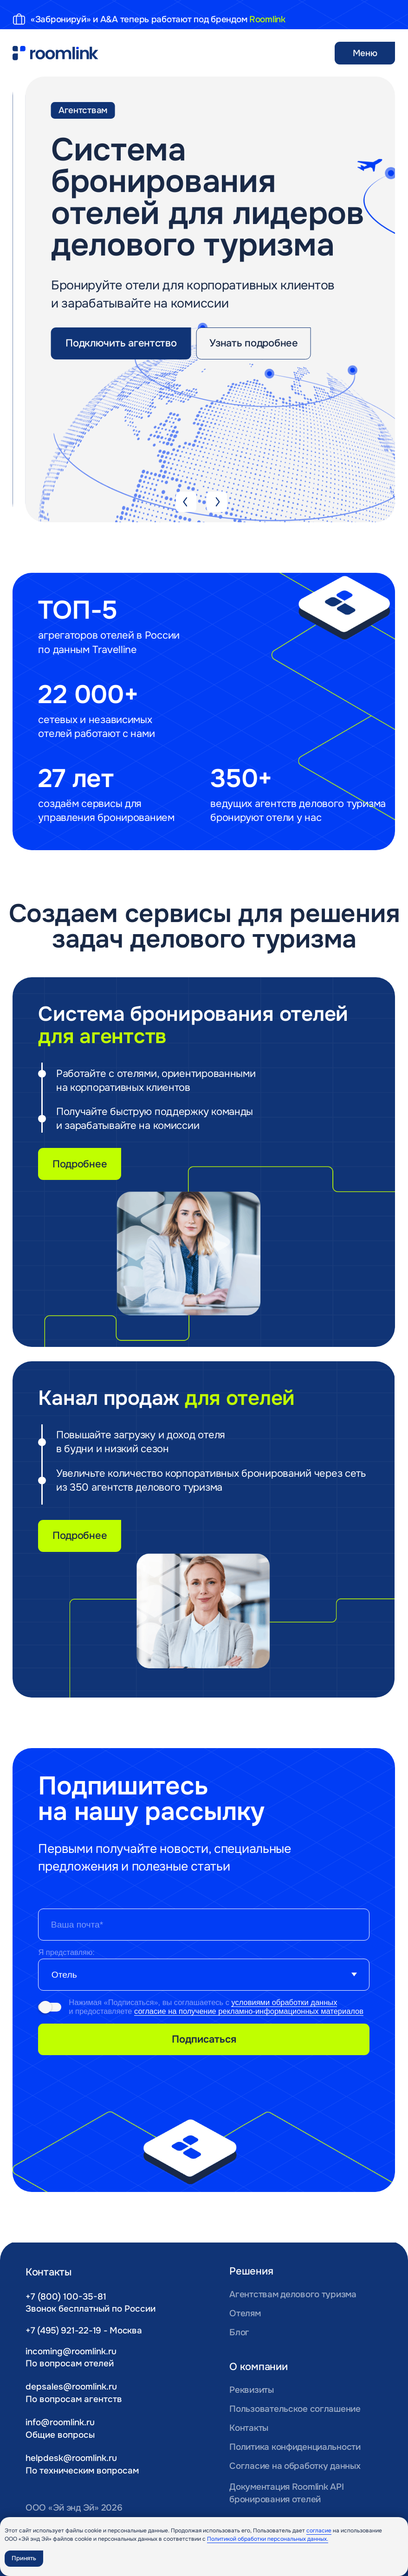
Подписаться (204, 2039)
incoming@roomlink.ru (71, 2351)
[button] (121, 343)
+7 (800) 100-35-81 (66, 2296)
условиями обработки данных (284, 2002)
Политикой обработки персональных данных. (267, 2539)
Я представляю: (66, 1952)
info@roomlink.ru (60, 2422)
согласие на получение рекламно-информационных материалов (248, 2011)
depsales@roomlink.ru (71, 2386)
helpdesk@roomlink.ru (71, 2458)
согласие (318, 2530)
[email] (203, 1925)
